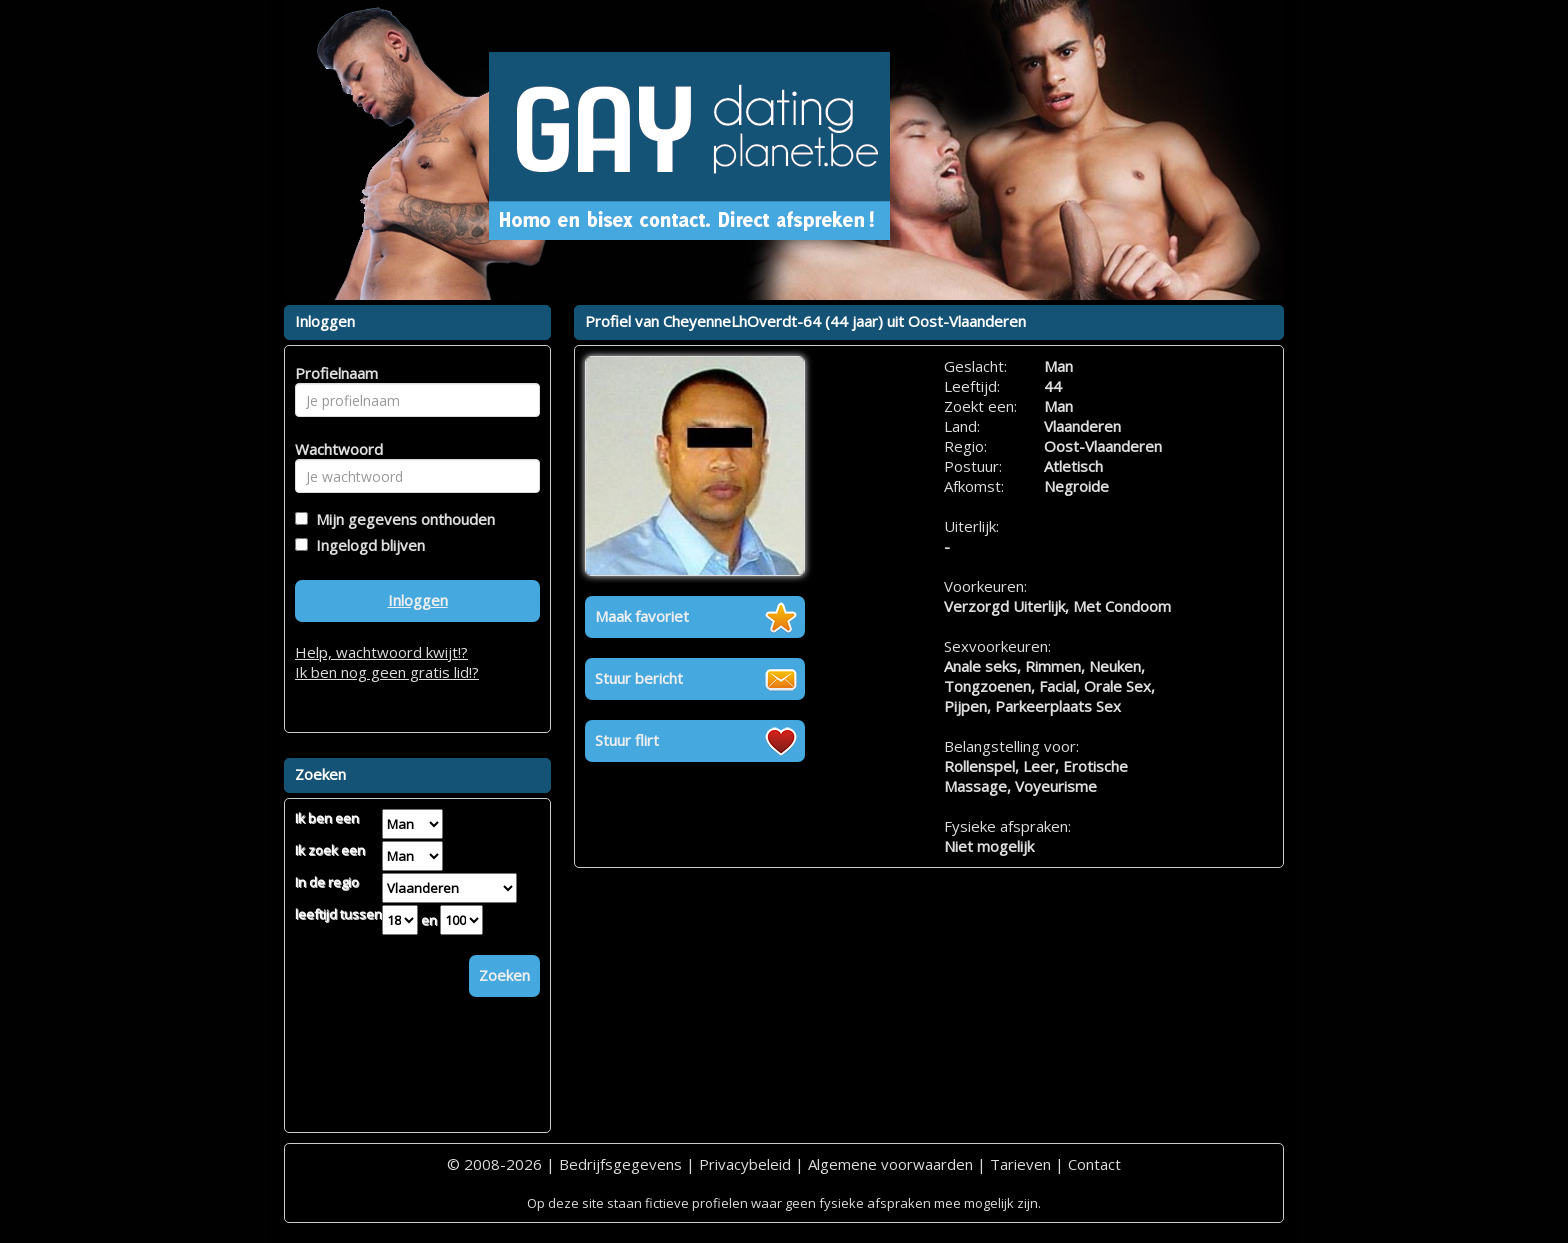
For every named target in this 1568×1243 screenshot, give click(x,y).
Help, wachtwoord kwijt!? (381, 652)
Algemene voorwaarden (890, 1164)
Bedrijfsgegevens (620, 1164)
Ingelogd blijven (366, 545)
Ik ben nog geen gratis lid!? (387, 672)
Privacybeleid (745, 1164)
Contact (1094, 1164)
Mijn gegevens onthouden (401, 519)
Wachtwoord (333, 449)
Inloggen (418, 600)
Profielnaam (333, 373)
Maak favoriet (642, 616)
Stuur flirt (627, 740)
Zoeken (504, 975)
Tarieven (1020, 1164)
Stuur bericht (639, 678)
